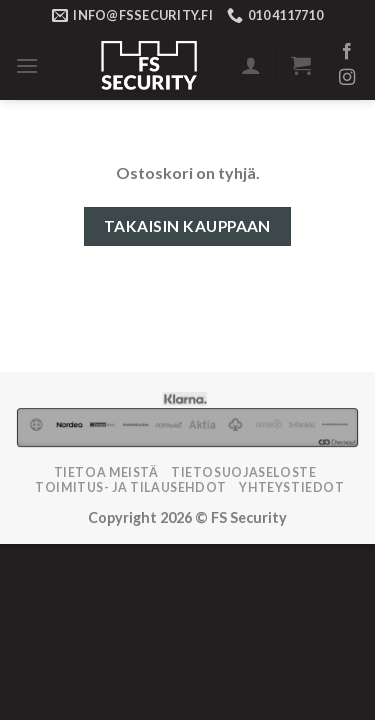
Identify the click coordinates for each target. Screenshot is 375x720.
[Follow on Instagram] (347, 78)
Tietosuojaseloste (243, 472)
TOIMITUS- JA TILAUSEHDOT (131, 487)
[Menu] (27, 65)
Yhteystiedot (291, 487)
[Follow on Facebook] (347, 52)
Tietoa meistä (106, 472)
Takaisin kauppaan (187, 226)
